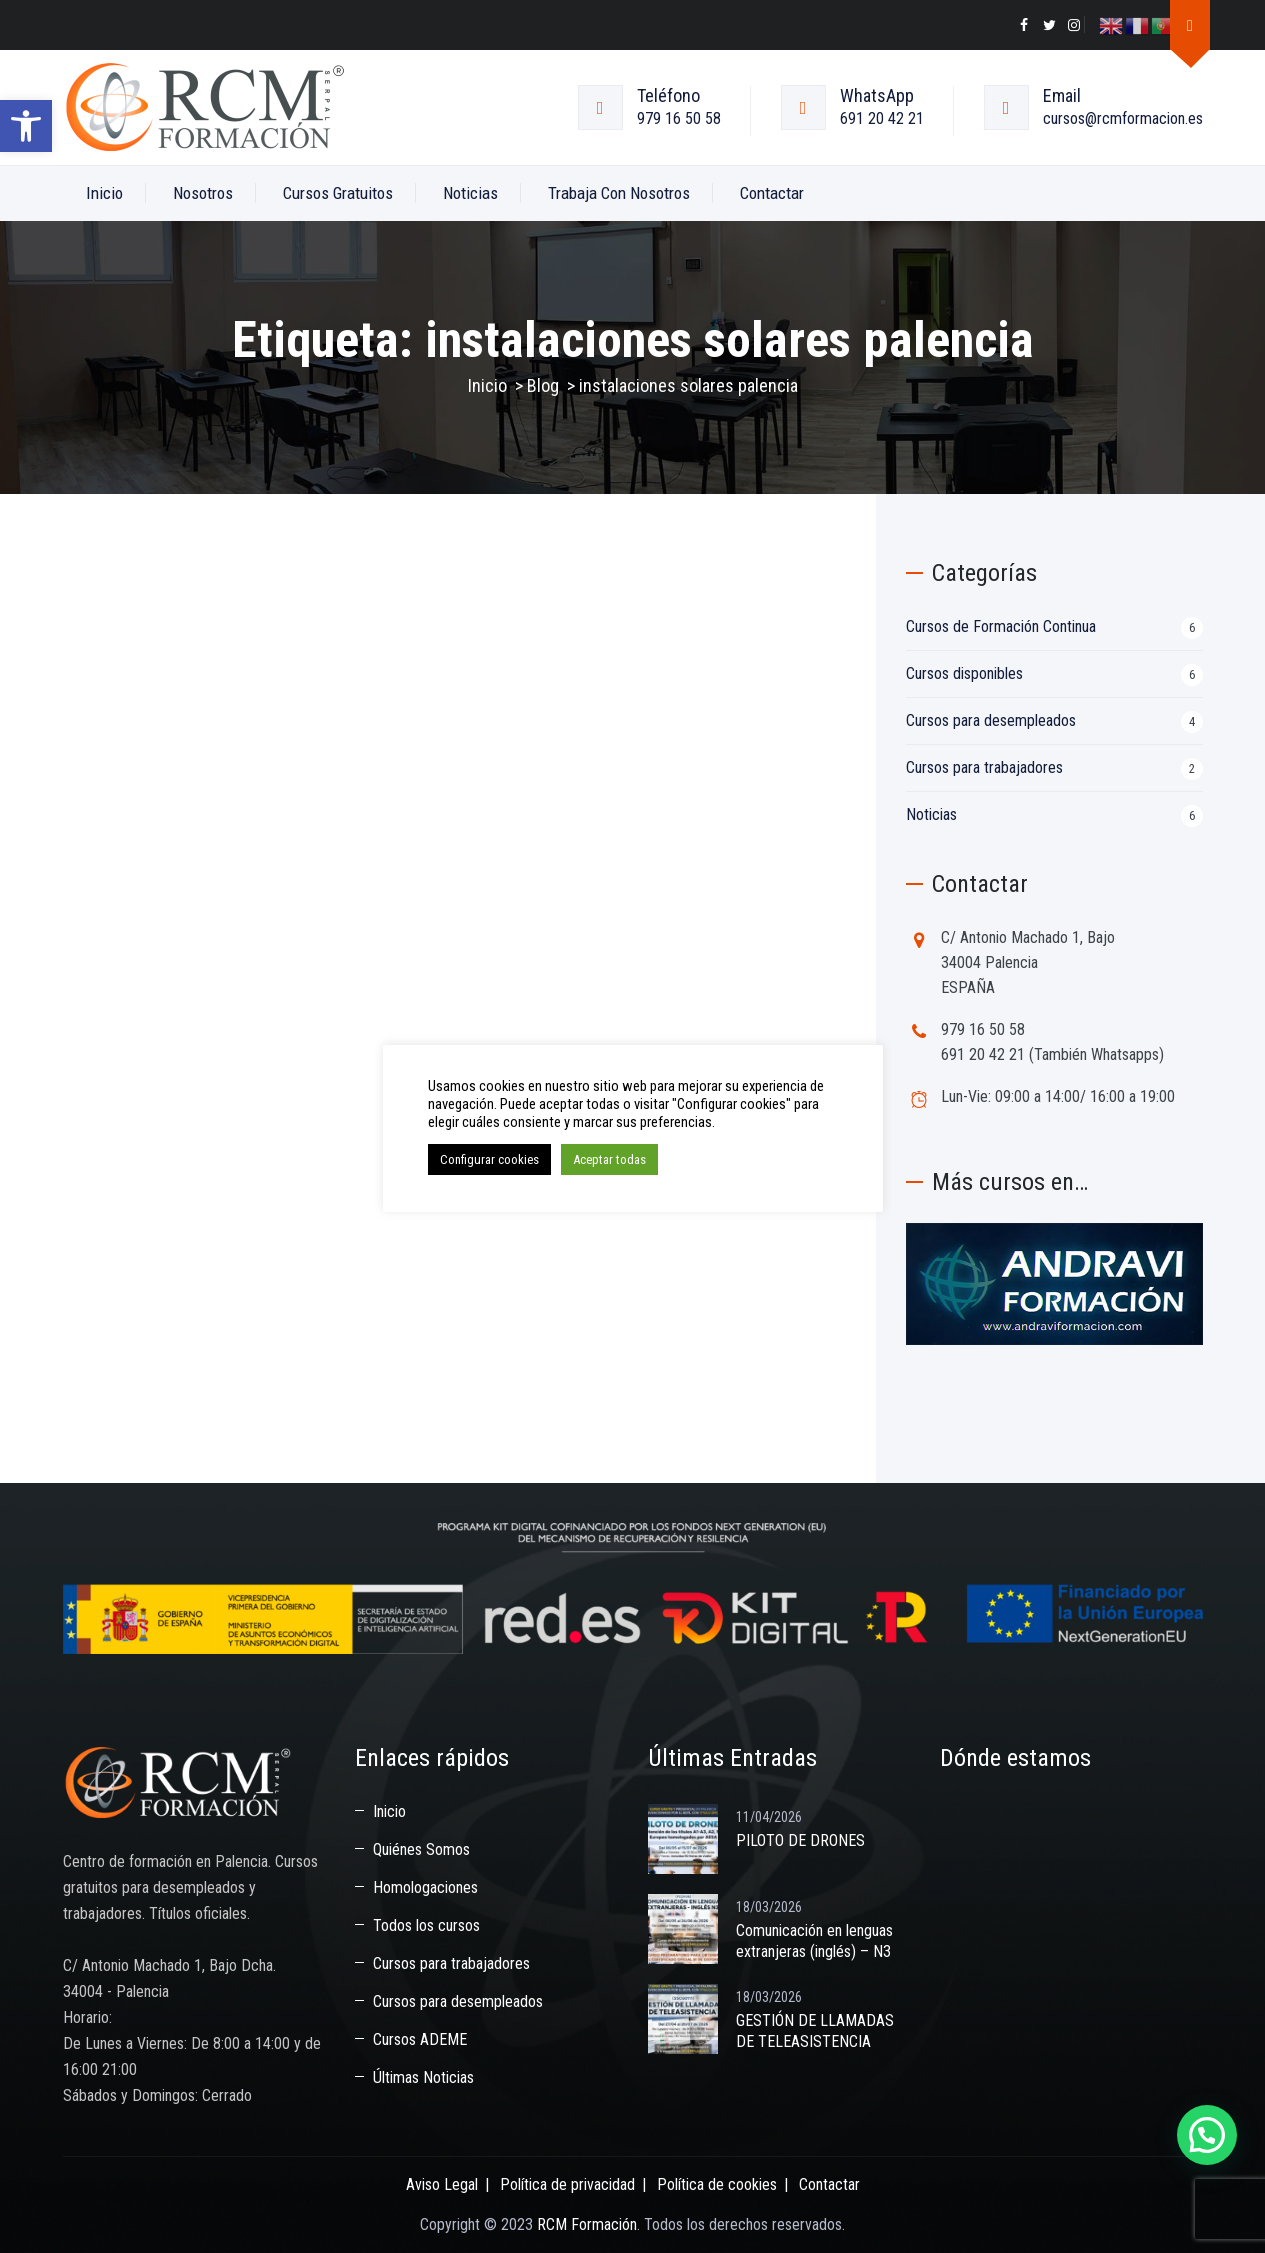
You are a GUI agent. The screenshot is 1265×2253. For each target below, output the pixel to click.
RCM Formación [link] (587, 2224)
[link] (26, 126)
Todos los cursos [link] (426, 1925)
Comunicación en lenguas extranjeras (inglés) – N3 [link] (814, 1941)
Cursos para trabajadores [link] (984, 767)
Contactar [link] (772, 193)
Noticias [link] (470, 193)
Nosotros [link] (203, 193)
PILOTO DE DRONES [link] (800, 1840)
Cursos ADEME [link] (420, 2039)
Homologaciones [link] (425, 1887)
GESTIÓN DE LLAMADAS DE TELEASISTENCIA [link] (815, 2031)
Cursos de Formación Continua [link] (1001, 626)
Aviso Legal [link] (442, 2184)
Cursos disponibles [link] (964, 673)
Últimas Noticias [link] (423, 2077)
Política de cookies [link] (717, 2184)
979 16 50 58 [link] (679, 118)
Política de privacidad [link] (567, 2184)
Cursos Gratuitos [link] (338, 193)
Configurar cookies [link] (489, 1159)
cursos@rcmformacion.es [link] (1123, 118)
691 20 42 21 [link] (882, 118)
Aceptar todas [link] (609, 1159)
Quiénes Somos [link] (421, 1849)
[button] (1207, 2135)
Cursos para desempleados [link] (991, 720)
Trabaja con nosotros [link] (619, 193)
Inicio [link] (104, 193)
